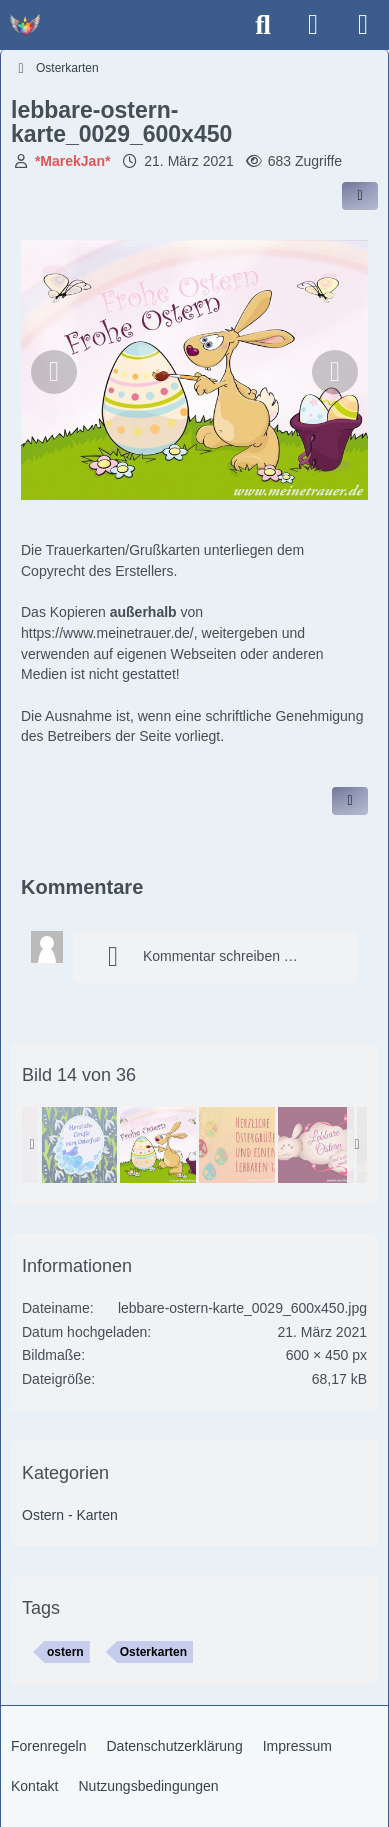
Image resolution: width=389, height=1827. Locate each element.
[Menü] (363, 25)
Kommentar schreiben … (195, 957)
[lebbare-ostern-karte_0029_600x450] (158, 1145)
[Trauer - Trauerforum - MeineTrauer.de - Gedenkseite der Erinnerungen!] (25, 25)
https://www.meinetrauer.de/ (107, 633)
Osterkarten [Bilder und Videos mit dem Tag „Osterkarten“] (153, 1652)
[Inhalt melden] (350, 801)
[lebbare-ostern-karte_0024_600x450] (316, 1145)
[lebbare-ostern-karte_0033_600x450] (79, 1145)
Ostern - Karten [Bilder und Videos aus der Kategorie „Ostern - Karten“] (70, 1515)
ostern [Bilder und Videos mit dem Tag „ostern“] (65, 1652)
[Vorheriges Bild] (54, 372)
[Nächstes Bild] (335, 372)
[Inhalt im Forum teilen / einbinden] (360, 196)
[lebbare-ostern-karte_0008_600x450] (237, 1145)
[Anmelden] (313, 25)
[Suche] (263, 25)
